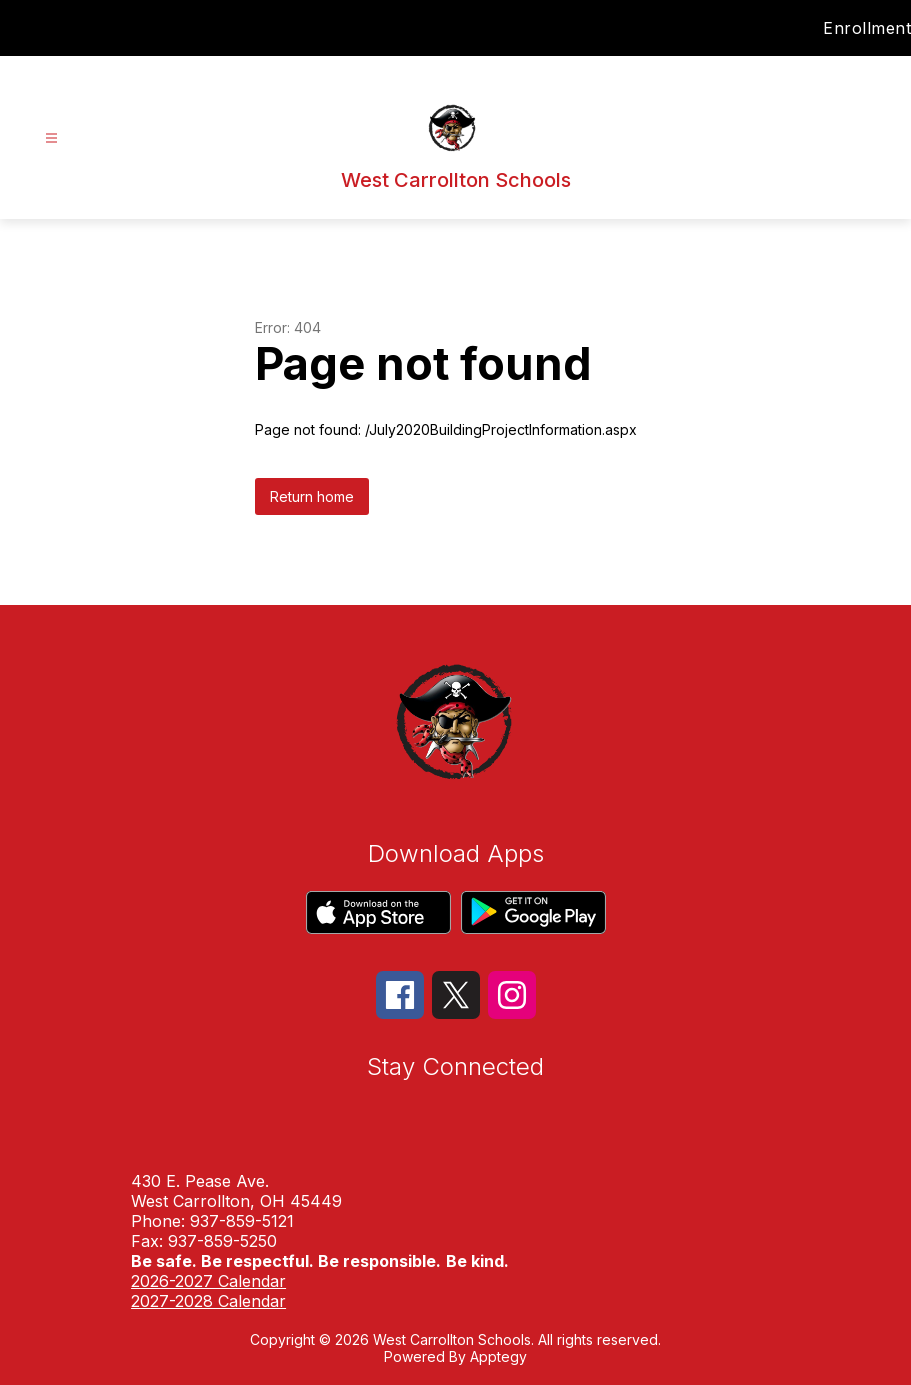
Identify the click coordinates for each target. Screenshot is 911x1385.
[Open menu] (51, 138)
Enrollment (867, 28)
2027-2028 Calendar (208, 1301)
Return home (312, 496)
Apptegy (498, 1356)
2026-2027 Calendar (208, 1281)
